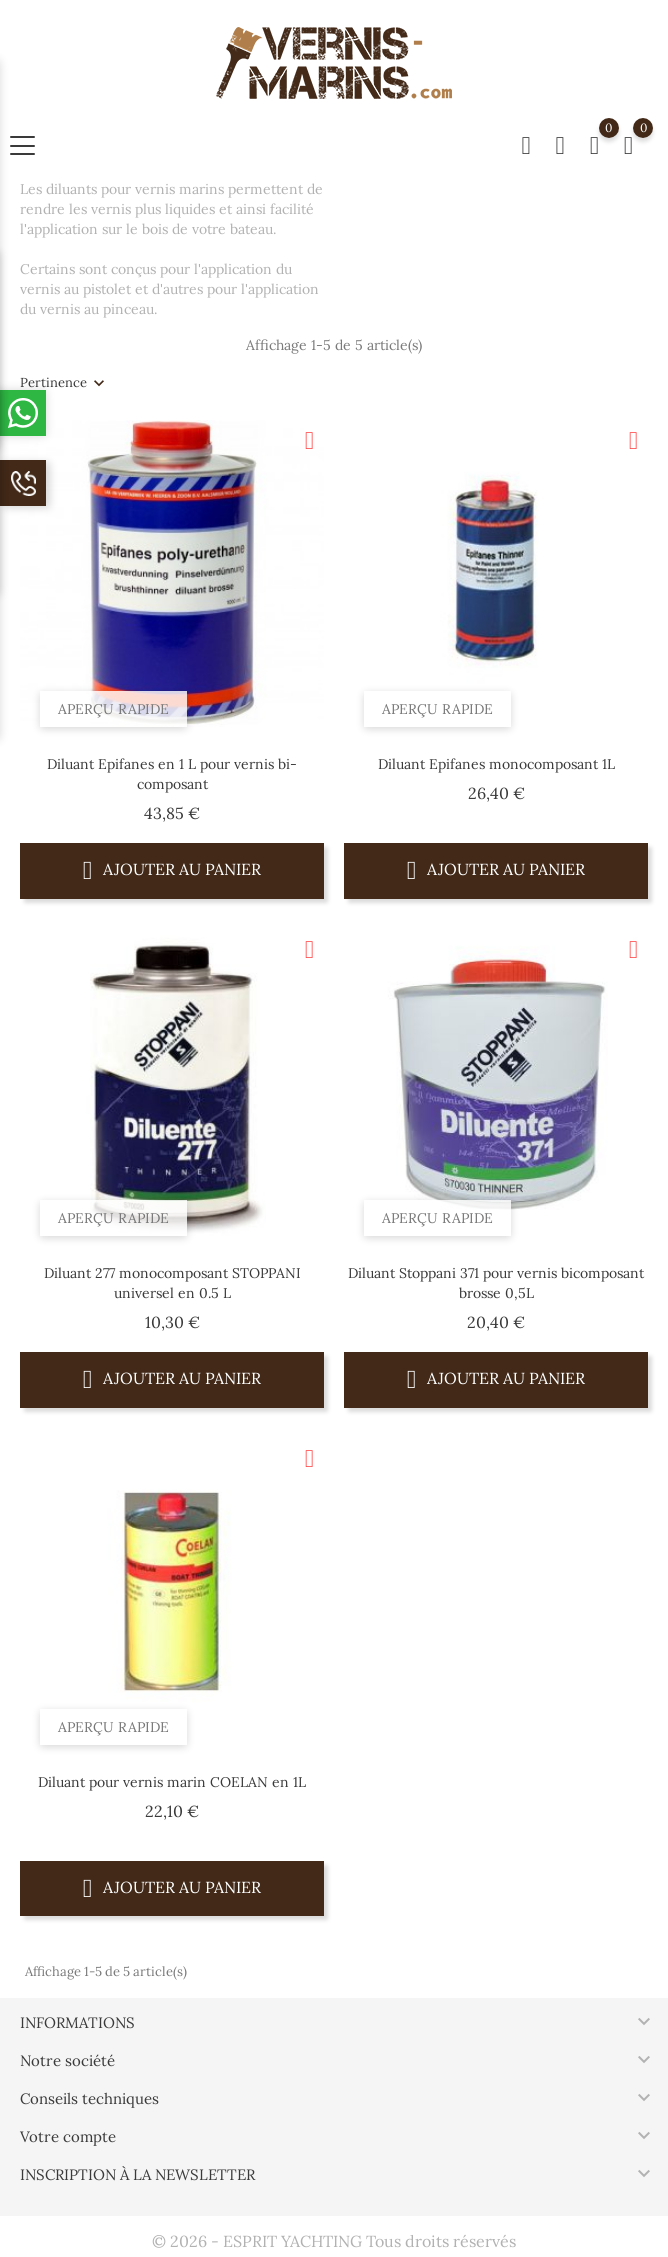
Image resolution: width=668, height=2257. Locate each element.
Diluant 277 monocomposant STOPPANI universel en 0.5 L (172, 1283)
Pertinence (53, 382)
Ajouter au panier (172, 869)
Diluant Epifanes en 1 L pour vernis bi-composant (172, 774)
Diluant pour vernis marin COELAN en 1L (172, 1782)
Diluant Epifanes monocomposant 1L (496, 764)
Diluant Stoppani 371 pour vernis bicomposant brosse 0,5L (496, 1283)
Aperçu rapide (113, 709)
